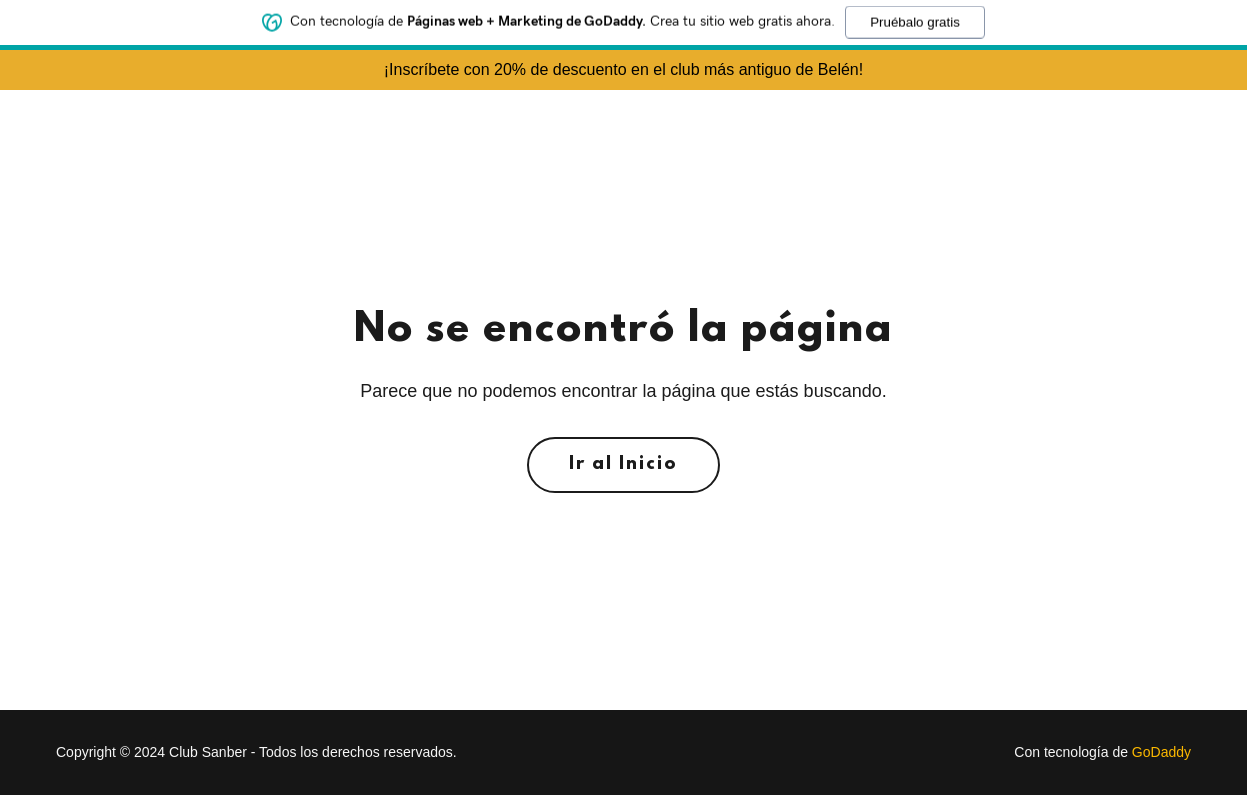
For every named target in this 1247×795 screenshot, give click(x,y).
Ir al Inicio (623, 465)
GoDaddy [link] (1161, 752)
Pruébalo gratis (915, 17)
